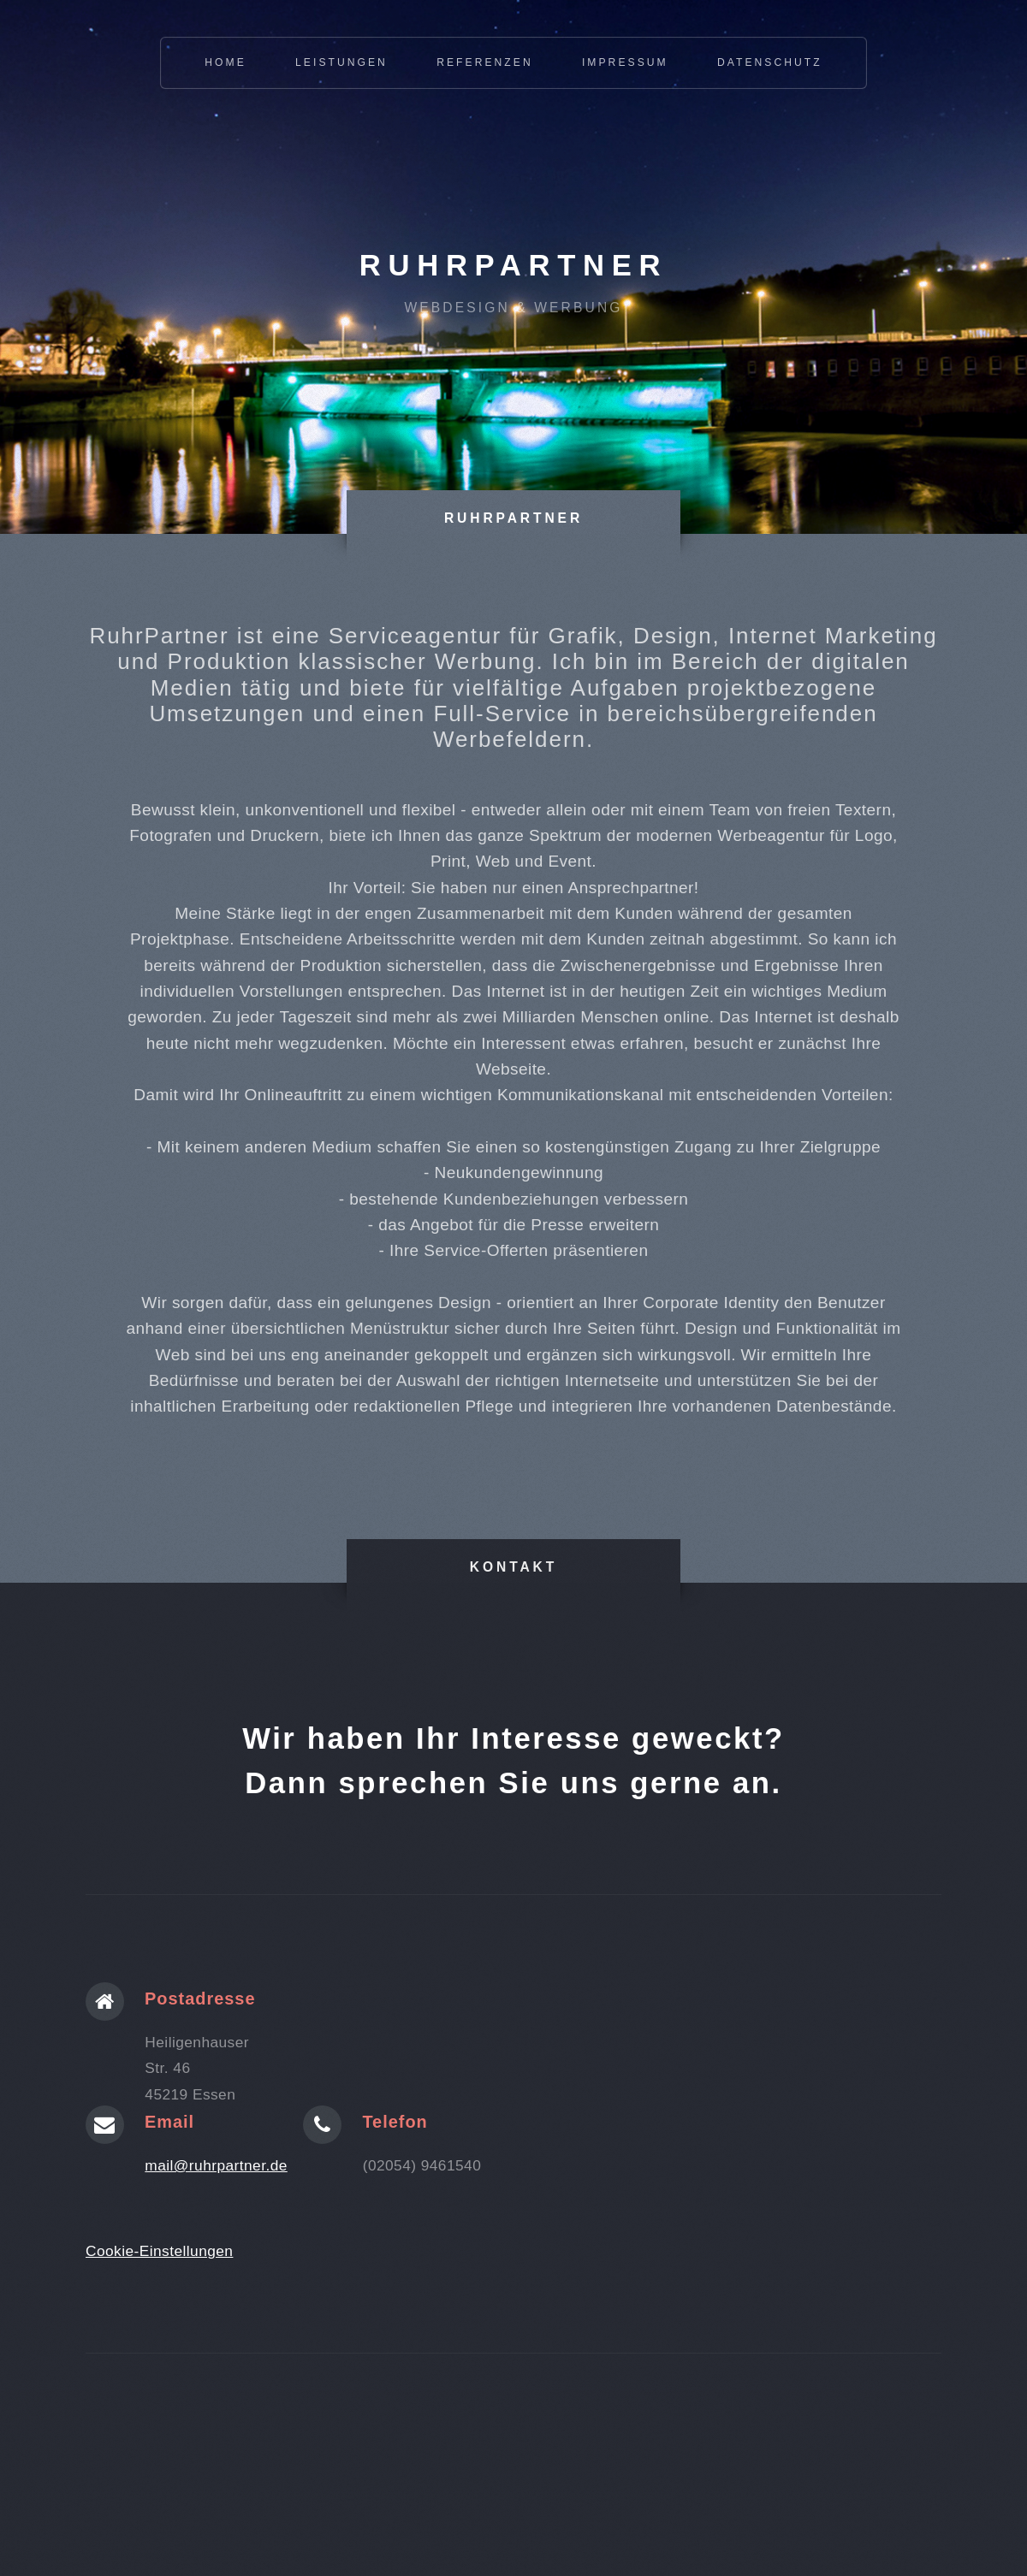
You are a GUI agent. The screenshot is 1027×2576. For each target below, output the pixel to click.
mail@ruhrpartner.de (216, 2165)
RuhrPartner (513, 265)
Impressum (625, 62)
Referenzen (484, 62)
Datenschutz (769, 62)
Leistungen (341, 62)
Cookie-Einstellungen (159, 2250)
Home (225, 62)
